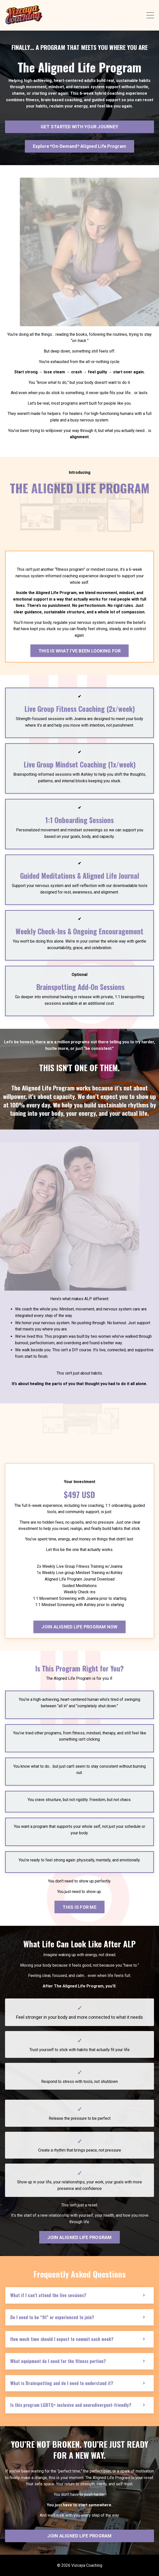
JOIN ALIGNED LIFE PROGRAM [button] (79, 2237)
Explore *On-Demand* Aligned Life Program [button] (79, 146)
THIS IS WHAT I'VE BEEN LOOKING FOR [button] (79, 650)
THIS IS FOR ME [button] (79, 1907)
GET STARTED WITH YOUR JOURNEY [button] (79, 126)
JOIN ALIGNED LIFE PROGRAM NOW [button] (79, 1626)
